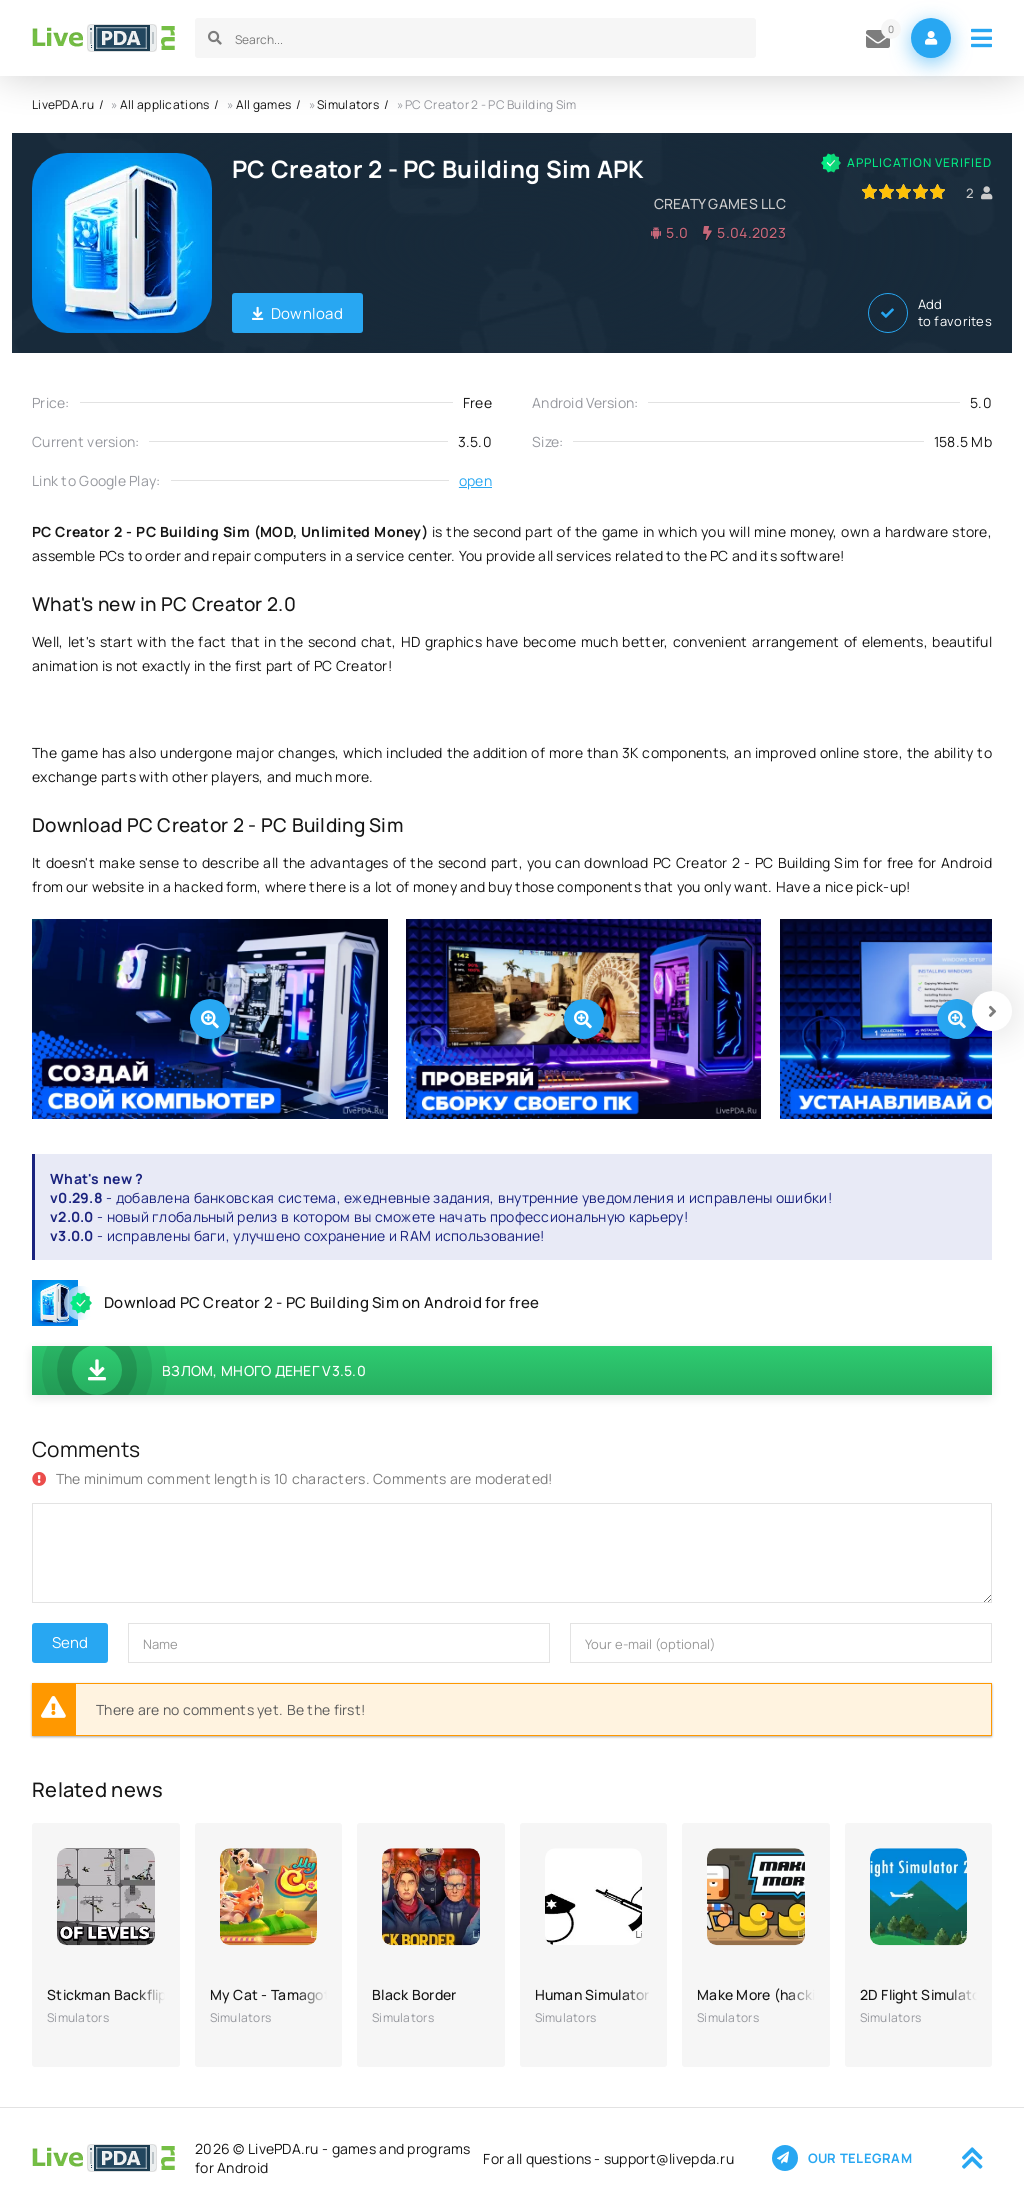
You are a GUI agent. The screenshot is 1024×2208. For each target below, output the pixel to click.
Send (70, 1642)
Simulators (348, 104)
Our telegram (842, 2158)
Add (930, 313)
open (475, 480)
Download (297, 313)
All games (264, 104)
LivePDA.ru (63, 104)
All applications (164, 104)
